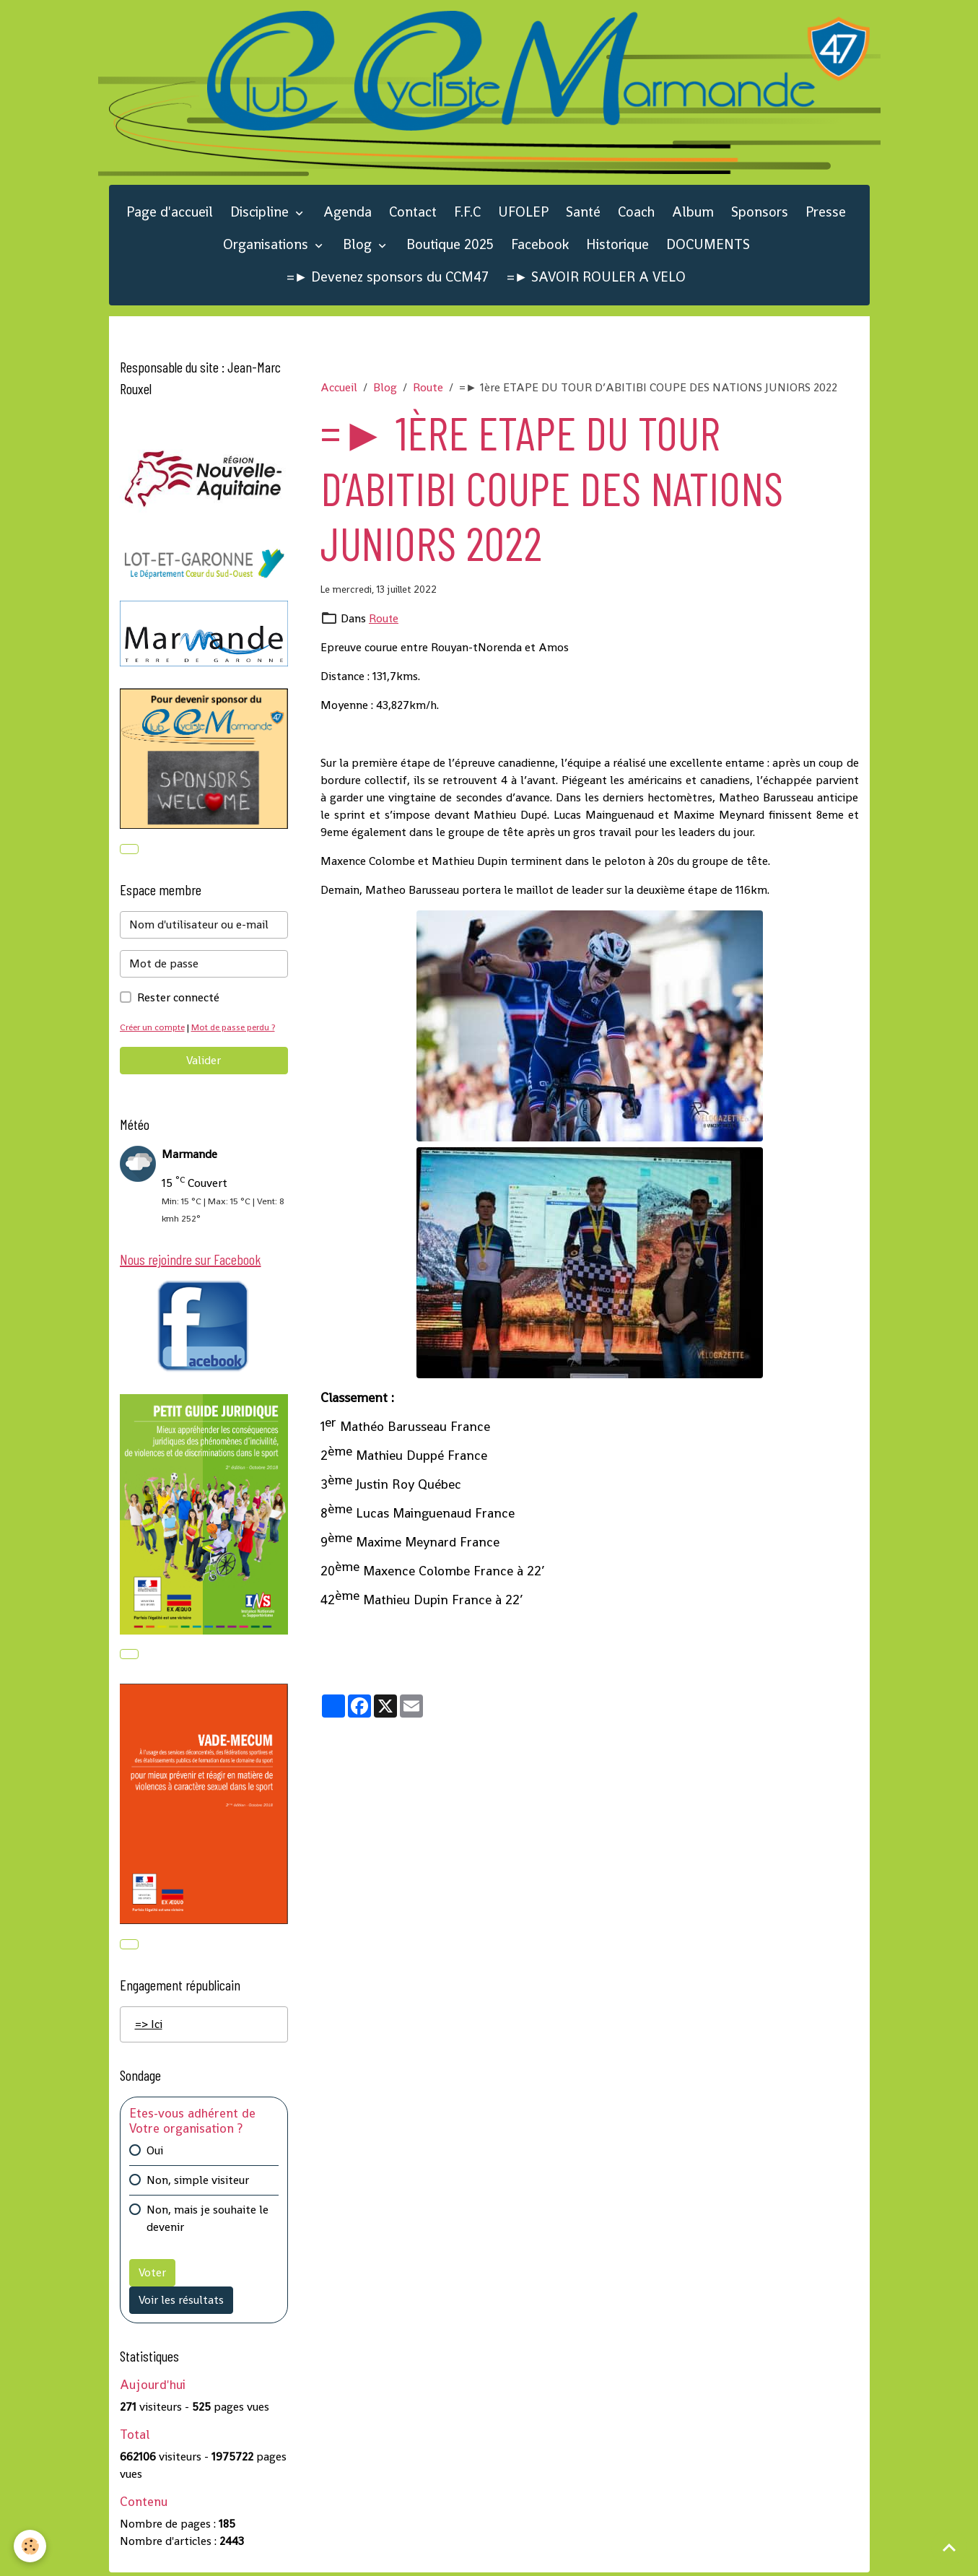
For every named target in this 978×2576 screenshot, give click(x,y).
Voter (152, 2275)
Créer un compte (154, 1028)
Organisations (267, 246)
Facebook (540, 246)
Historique (617, 246)
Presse (825, 213)
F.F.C (467, 213)
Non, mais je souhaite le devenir (207, 2221)
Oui (155, 2153)
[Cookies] (30, 2546)
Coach (636, 213)
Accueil (338, 388)
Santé (583, 213)
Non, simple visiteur (198, 2182)
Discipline (261, 213)
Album (693, 213)
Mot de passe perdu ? (238, 1028)
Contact (413, 213)
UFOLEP (523, 213)
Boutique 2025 (450, 246)
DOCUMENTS (708, 246)
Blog (359, 246)
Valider (203, 1061)
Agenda (347, 213)
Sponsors (759, 213)
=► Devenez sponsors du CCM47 (388, 278)
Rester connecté (178, 998)
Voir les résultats (181, 2302)
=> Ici (148, 2027)
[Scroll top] (949, 2547)
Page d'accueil (169, 213)
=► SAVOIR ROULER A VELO (596, 278)
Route (428, 388)
